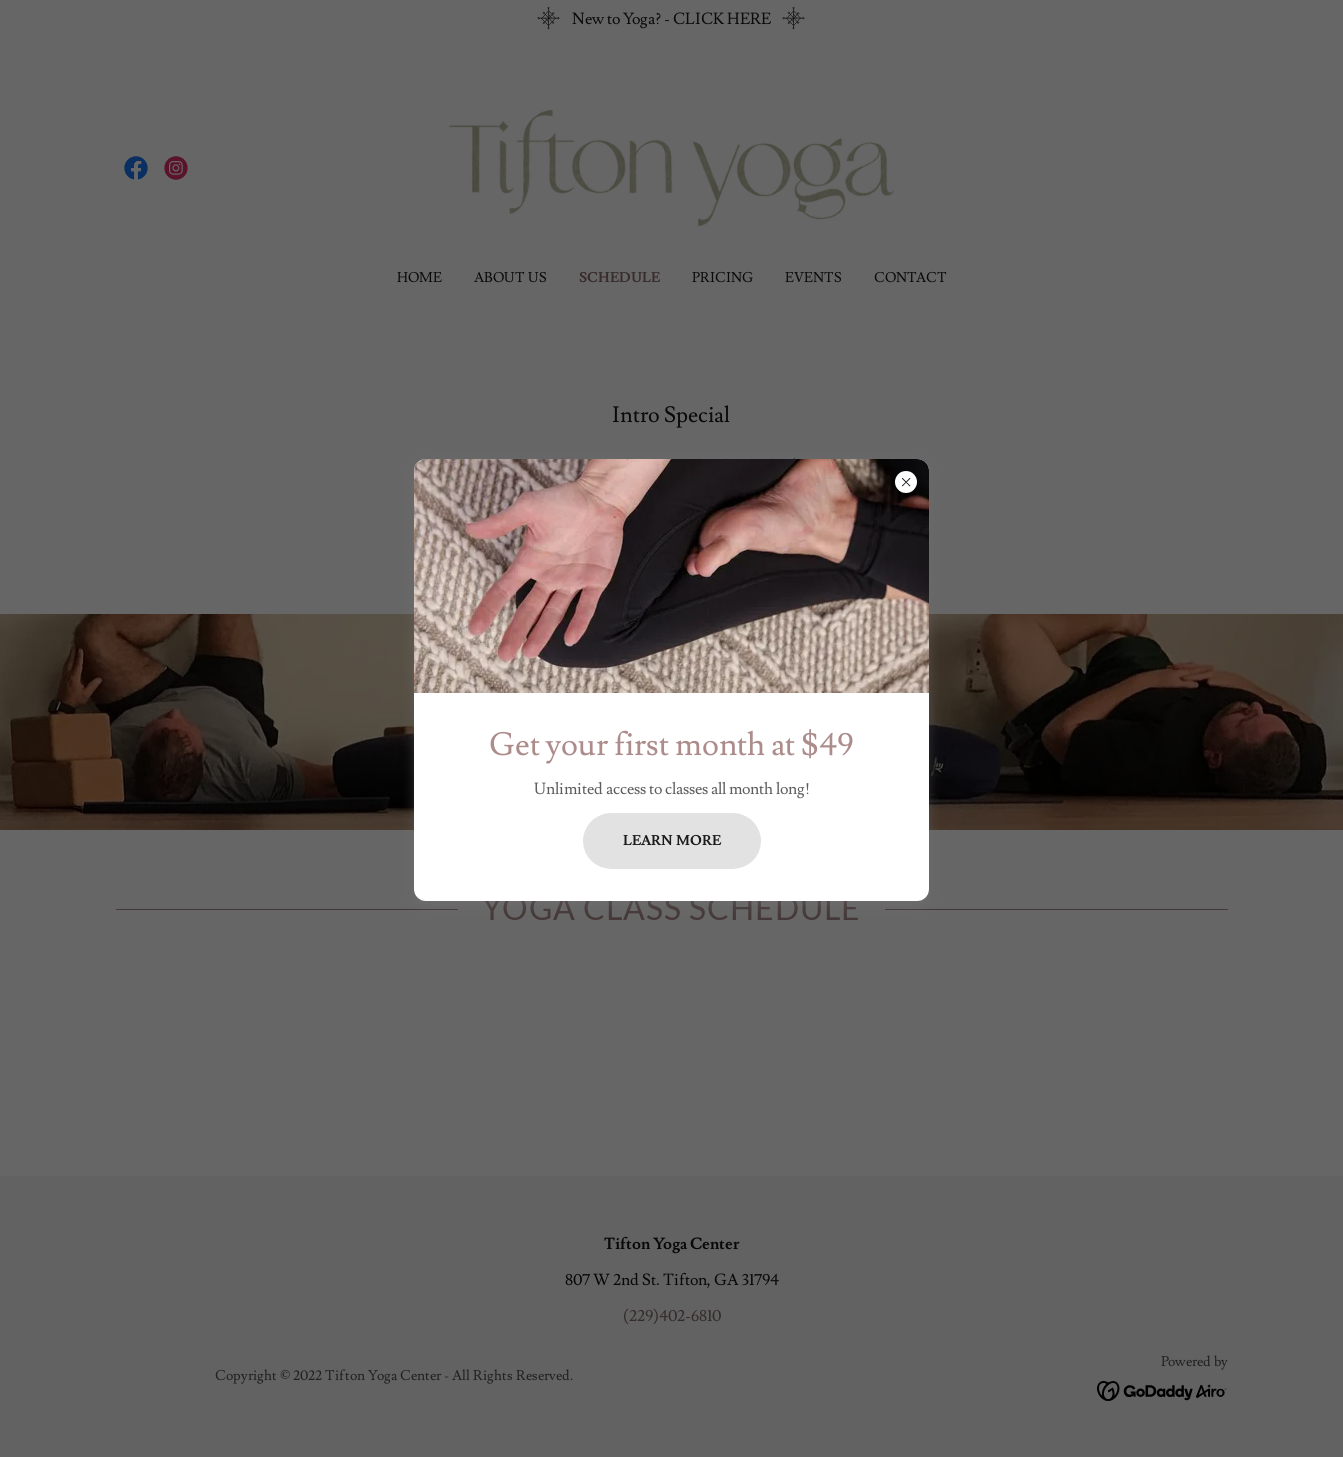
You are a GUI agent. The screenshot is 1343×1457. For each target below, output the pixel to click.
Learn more (672, 841)
